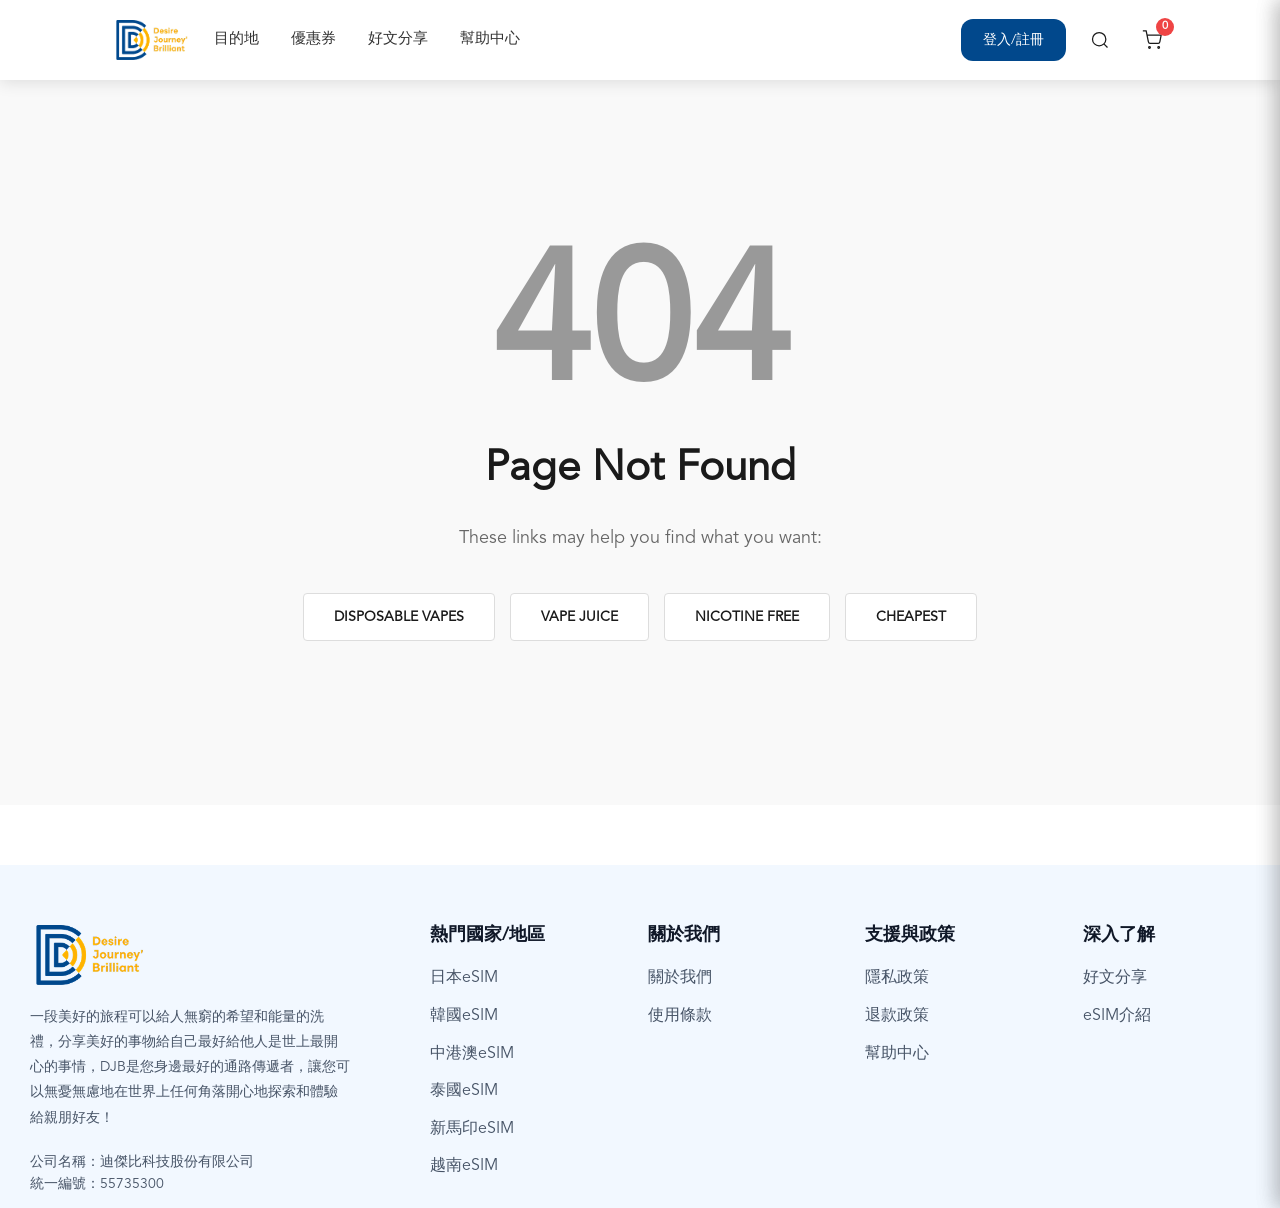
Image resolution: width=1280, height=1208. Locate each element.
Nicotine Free (747, 617)
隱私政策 (897, 978)
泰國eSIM (464, 1091)
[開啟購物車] (1152, 40)
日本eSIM (464, 978)
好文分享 (398, 39)
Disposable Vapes (399, 617)
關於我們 (680, 978)
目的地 (236, 39)
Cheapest (911, 617)
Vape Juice (579, 617)
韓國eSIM (464, 1016)
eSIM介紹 (1117, 1016)
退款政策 (897, 1016)
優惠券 (313, 39)
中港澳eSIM (472, 1054)
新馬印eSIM (472, 1129)
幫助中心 (490, 39)
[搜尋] (1100, 40)
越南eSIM (464, 1166)
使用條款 (680, 1016)
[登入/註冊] (1013, 40)
